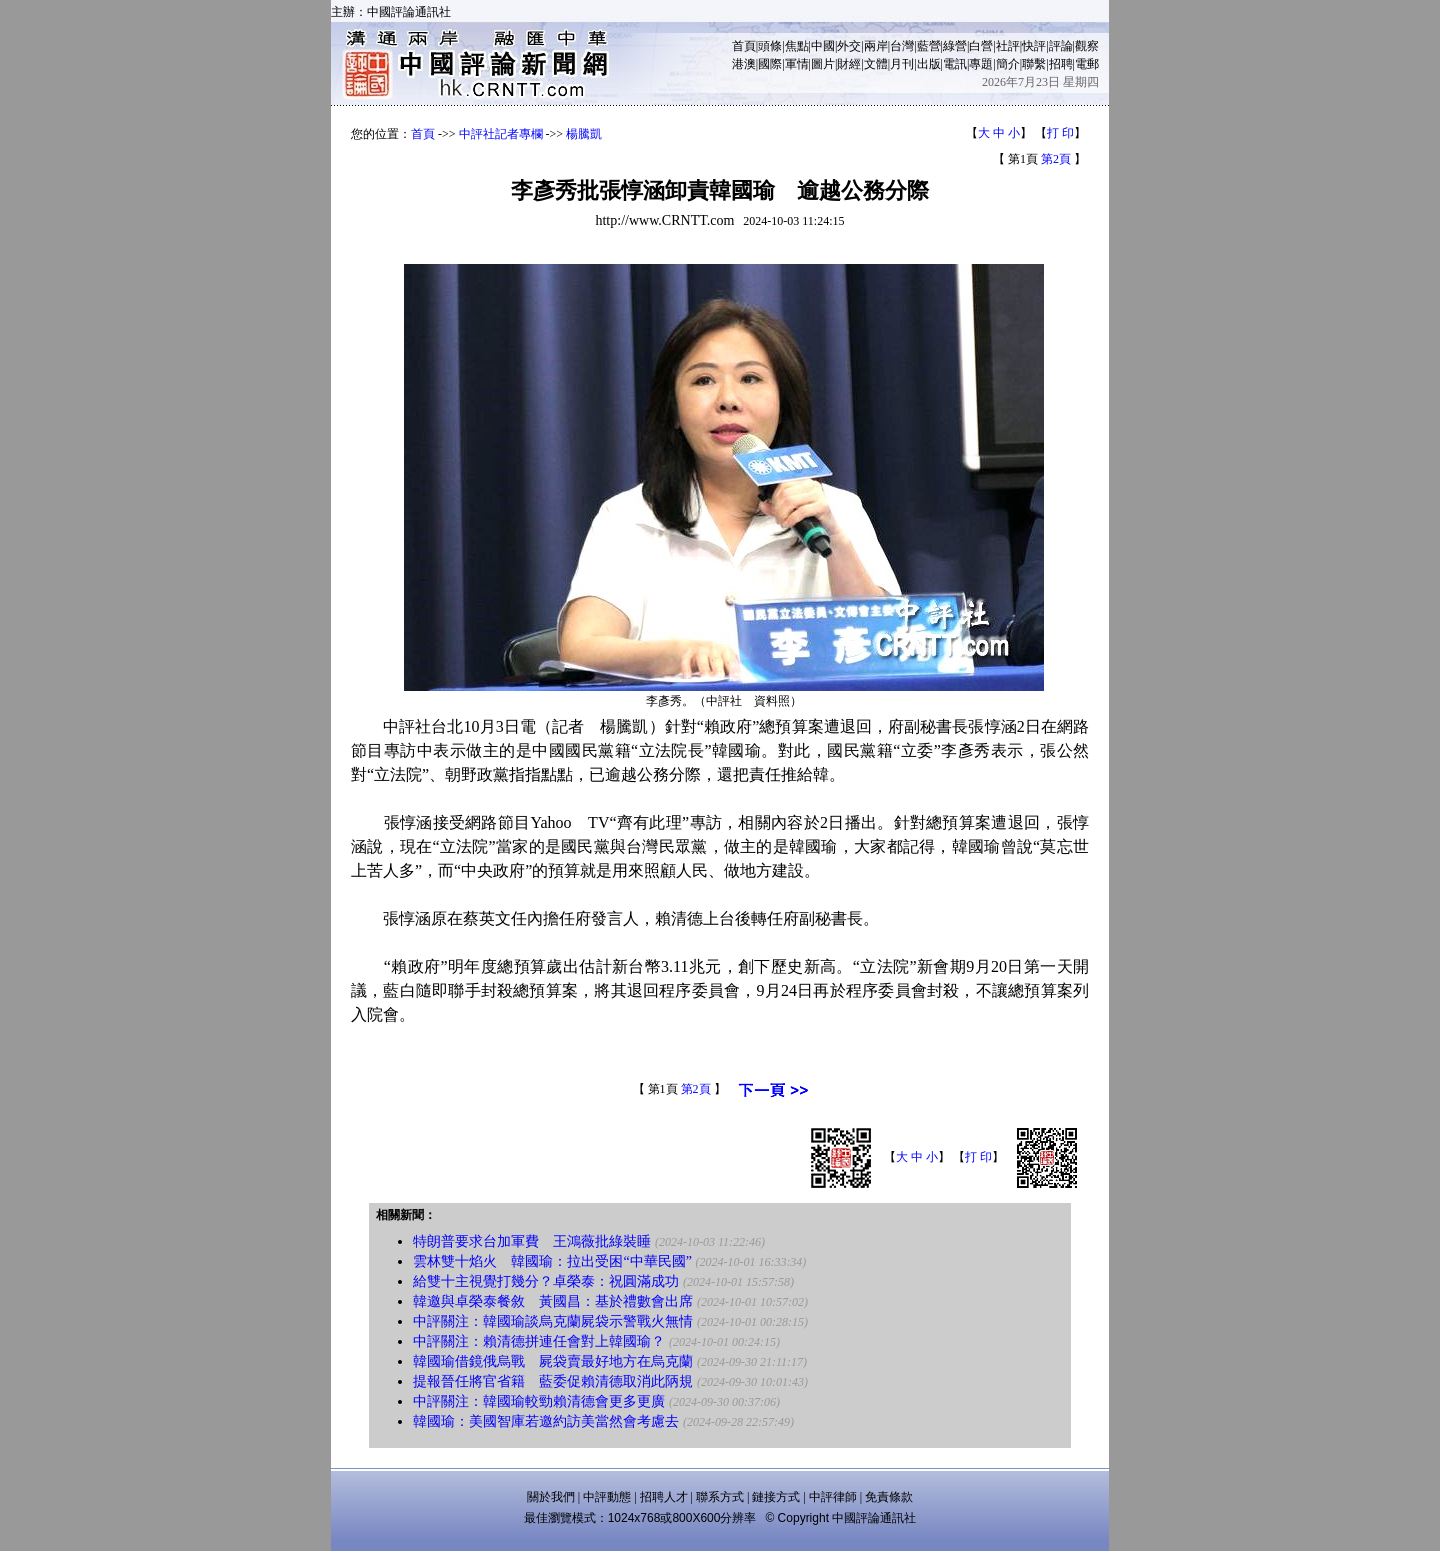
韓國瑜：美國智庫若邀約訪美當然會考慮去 (546, 1421)
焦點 (797, 46)
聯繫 (1034, 64)
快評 (1034, 46)
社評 (1008, 46)
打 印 (1060, 133)
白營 (981, 46)
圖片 (823, 64)
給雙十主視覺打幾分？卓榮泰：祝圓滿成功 (546, 1281)
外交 (849, 46)
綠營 (955, 46)
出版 (929, 64)
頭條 (770, 46)
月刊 (902, 64)
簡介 (1008, 64)
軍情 (797, 64)
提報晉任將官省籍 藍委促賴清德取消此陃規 (553, 1381)
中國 (823, 46)
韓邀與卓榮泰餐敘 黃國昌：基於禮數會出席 (553, 1301)
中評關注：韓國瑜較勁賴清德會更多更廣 (539, 1401)
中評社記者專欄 (501, 134)
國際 (770, 64)
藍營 (929, 46)
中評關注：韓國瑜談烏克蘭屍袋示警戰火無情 (553, 1321)
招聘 (1061, 64)
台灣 (902, 46)
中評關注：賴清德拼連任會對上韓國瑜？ (539, 1341)
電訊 (955, 64)
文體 (876, 64)
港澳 (744, 64)
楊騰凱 (584, 134)
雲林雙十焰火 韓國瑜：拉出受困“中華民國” (552, 1261)
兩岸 (876, 46)
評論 (1061, 46)
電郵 (1087, 64)
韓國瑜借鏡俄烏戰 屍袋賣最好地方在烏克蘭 (553, 1361)
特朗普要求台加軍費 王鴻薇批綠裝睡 (532, 1241)
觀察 (1087, 46)
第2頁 (1056, 159)
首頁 (744, 46)
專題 (981, 64)
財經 (849, 64)
